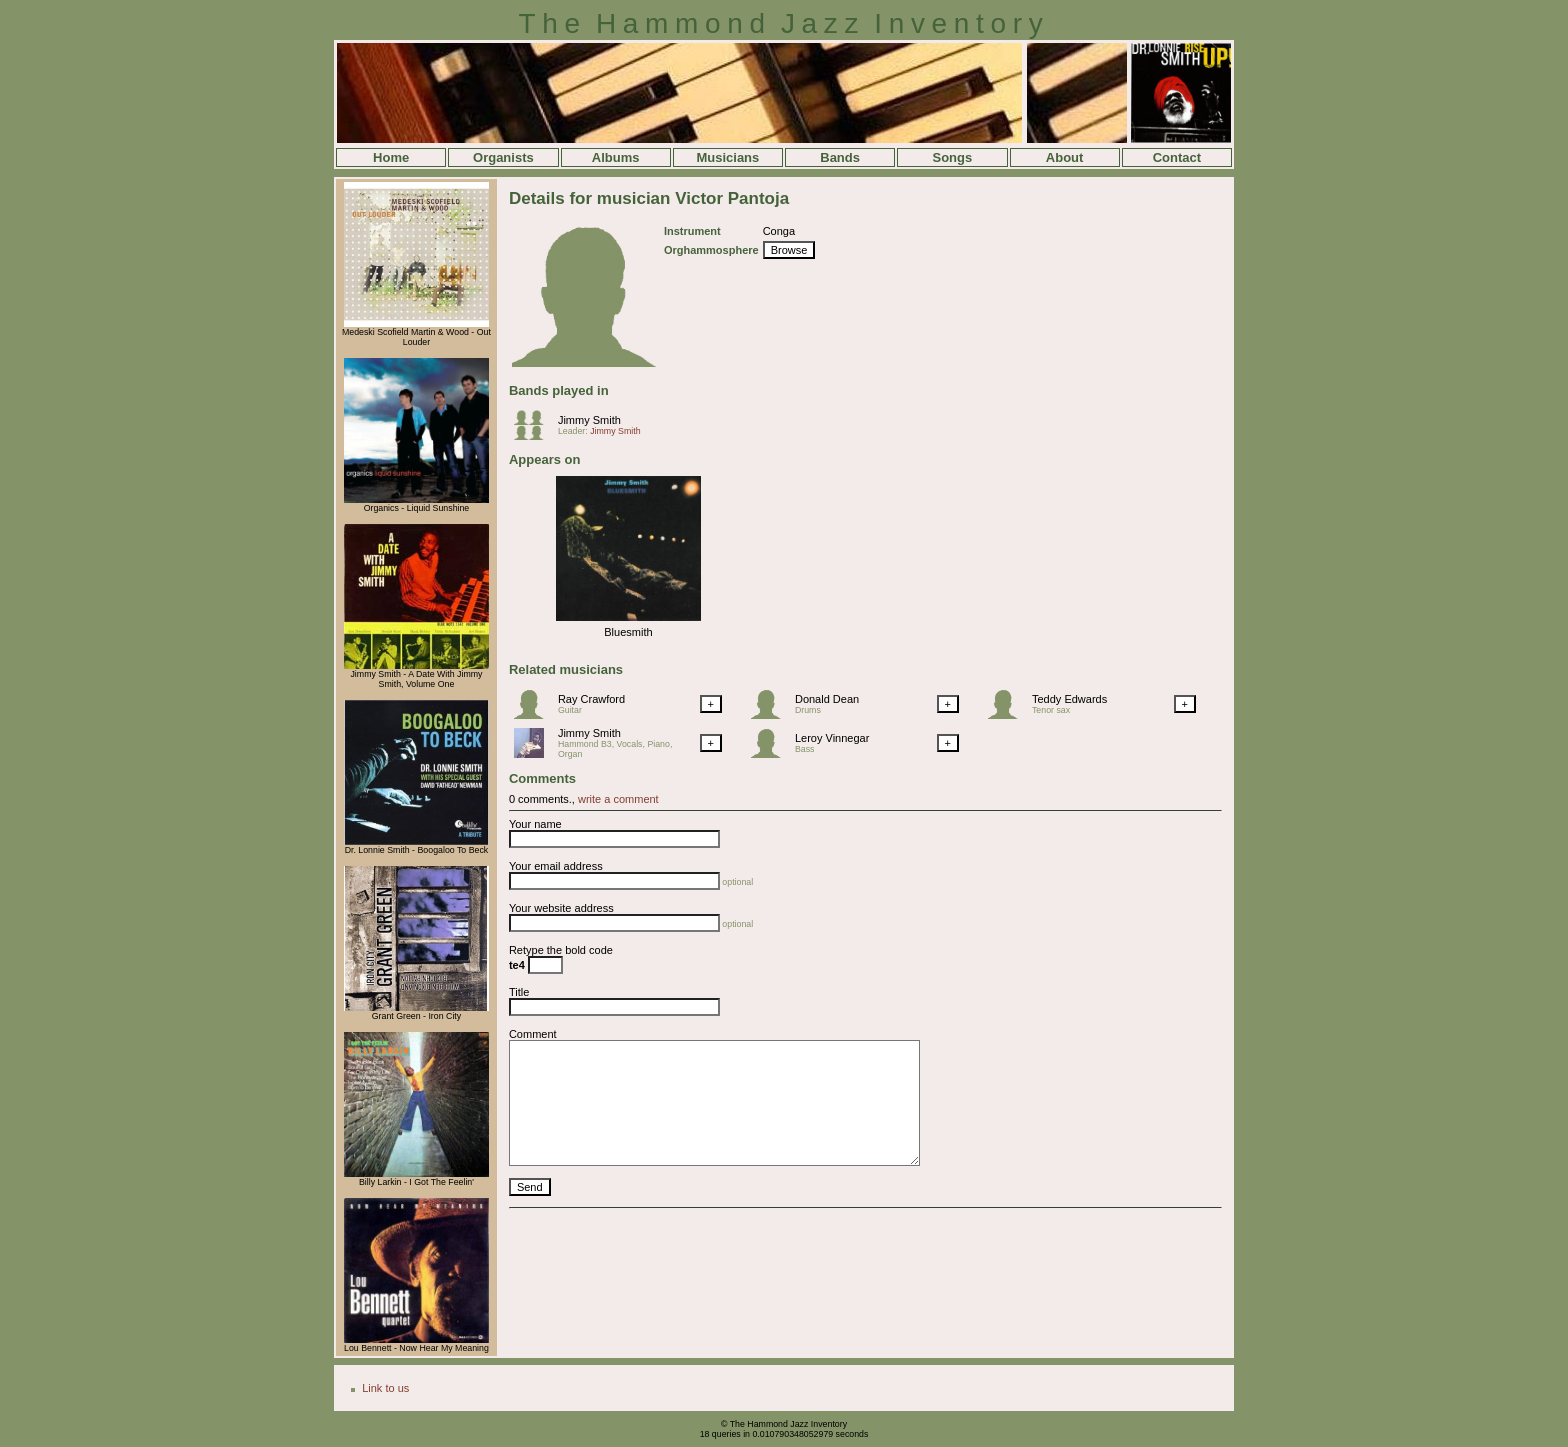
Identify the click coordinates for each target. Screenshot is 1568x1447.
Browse (789, 250)
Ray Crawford (591, 699)
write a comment (618, 799)
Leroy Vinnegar (832, 738)
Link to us (385, 1388)
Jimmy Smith (589, 420)
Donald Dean (827, 699)
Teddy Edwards (1069, 699)
